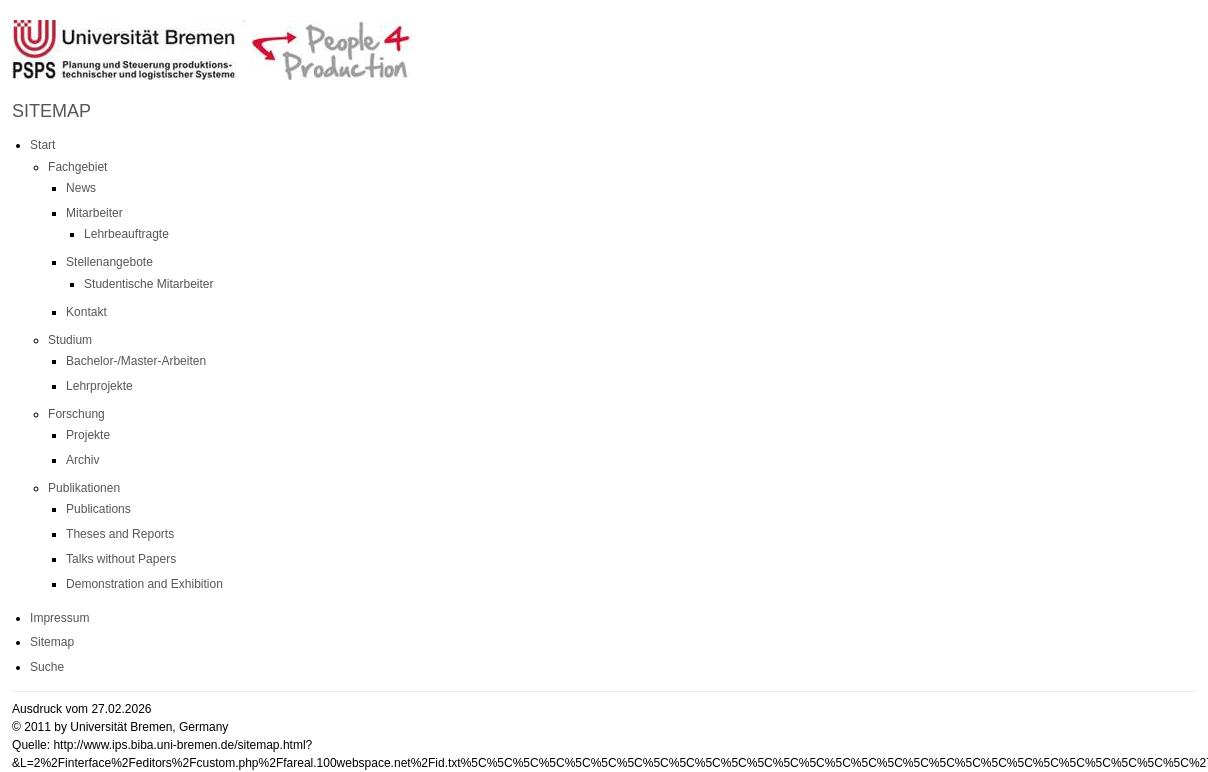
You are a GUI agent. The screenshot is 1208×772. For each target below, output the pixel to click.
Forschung (76, 414)
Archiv (82, 460)
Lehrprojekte (99, 386)
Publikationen (84, 488)
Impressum (59, 618)
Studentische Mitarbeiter (148, 284)
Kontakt (86, 312)
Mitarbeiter (94, 213)
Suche (47, 667)
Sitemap (52, 642)
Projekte (88, 435)
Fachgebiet (77, 167)
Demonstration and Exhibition (144, 584)
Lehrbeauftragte (126, 234)
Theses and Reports (120, 534)
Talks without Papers (121, 559)
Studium (70, 340)
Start (42, 145)
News (81, 188)
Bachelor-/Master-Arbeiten (136, 361)
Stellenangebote (109, 262)
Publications (98, 509)
